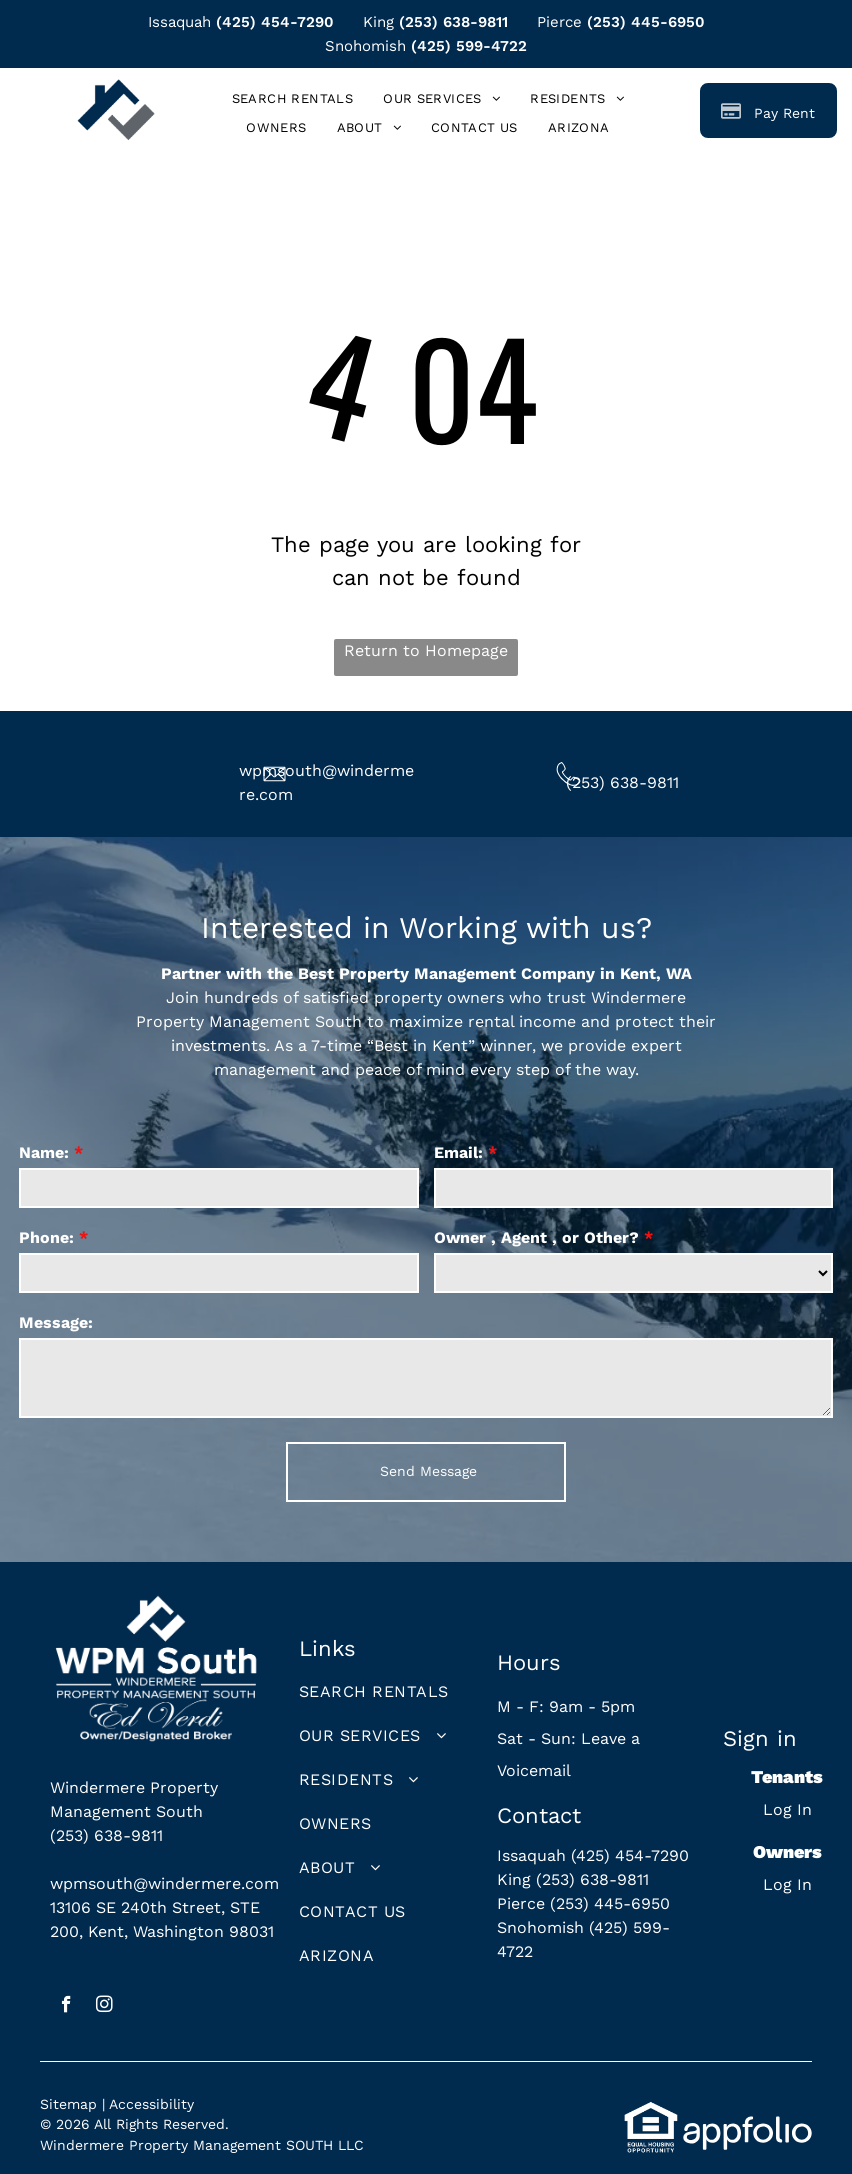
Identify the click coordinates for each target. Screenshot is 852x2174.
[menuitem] (292, 99)
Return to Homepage (426, 650)
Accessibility (151, 2104)
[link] (579, 128)
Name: (44, 1152)
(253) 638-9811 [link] (453, 22)
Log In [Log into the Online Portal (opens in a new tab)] (787, 1809)
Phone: (46, 1237)
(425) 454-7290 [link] (275, 22)
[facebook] (66, 2007)
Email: (458, 1152)
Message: (56, 1322)
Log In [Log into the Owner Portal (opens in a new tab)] (787, 1884)
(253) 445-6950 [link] (646, 22)
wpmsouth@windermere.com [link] (164, 1883)
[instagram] (104, 2007)
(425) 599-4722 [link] (469, 46)
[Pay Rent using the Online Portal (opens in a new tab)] (768, 110)
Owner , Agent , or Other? (536, 1237)
